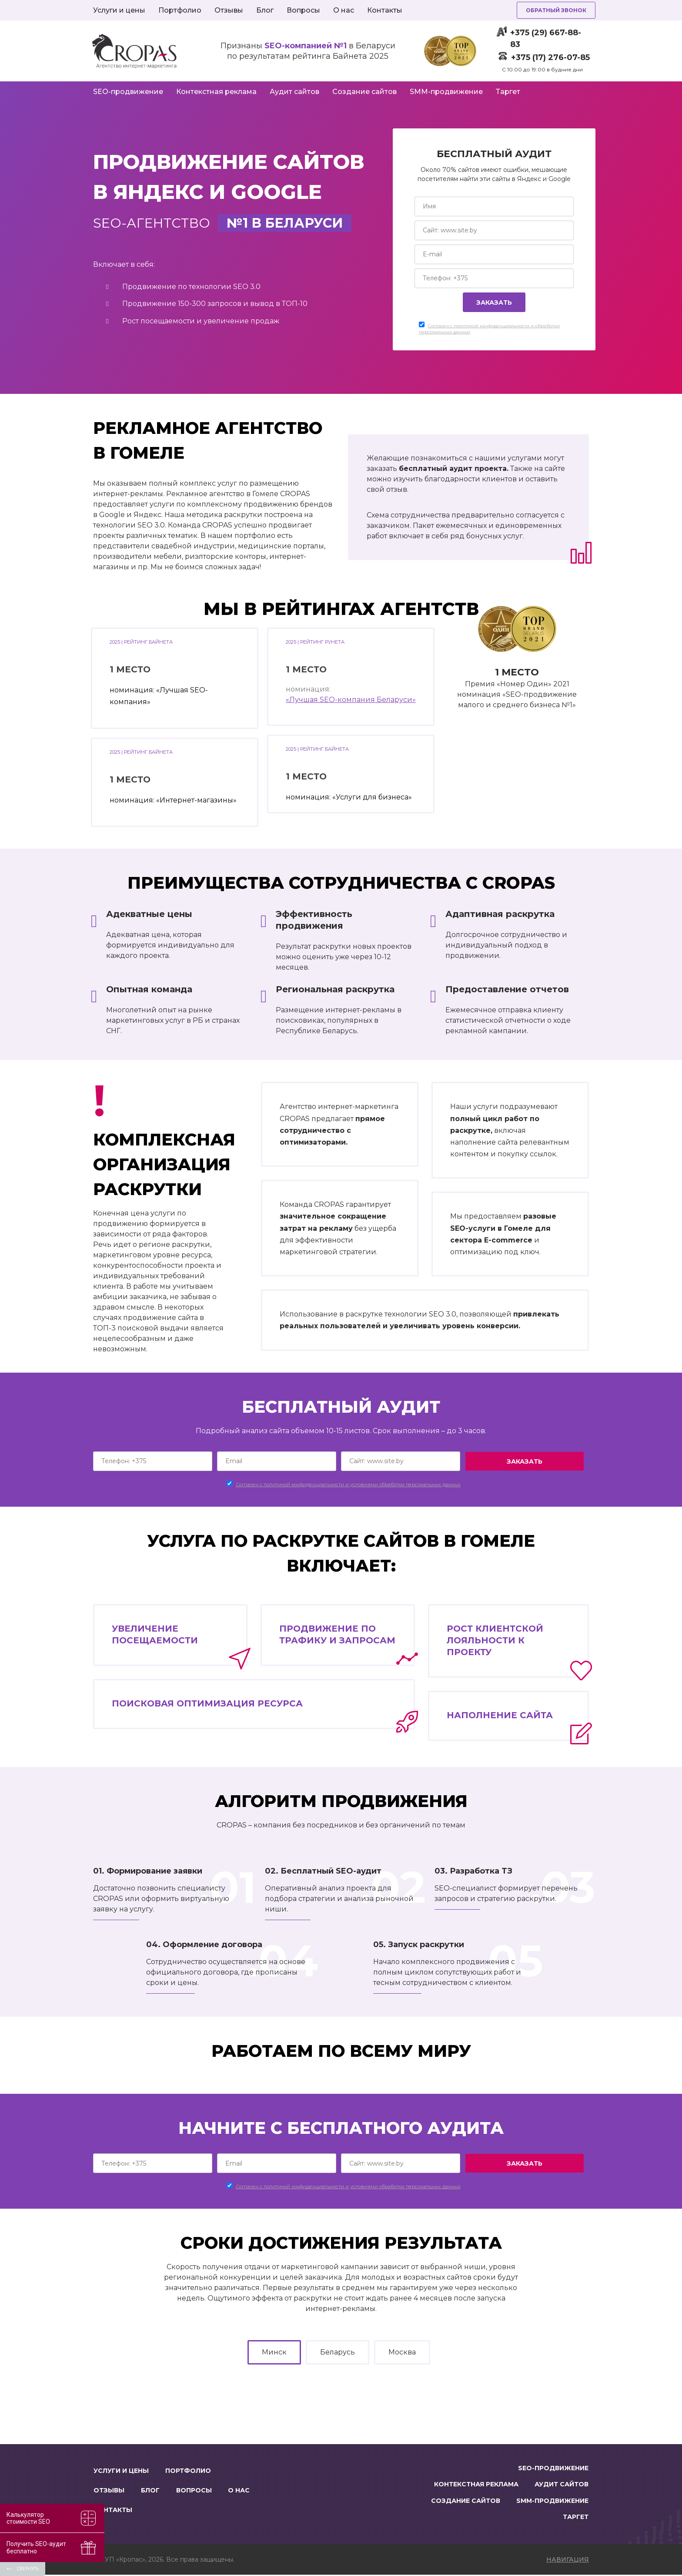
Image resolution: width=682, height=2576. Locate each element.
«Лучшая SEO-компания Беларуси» (351, 699)
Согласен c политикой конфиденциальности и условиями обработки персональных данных (348, 1484)
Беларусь (337, 2352)
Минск (274, 2352)
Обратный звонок (556, 10)
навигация (567, 2561)
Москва (402, 2352)
